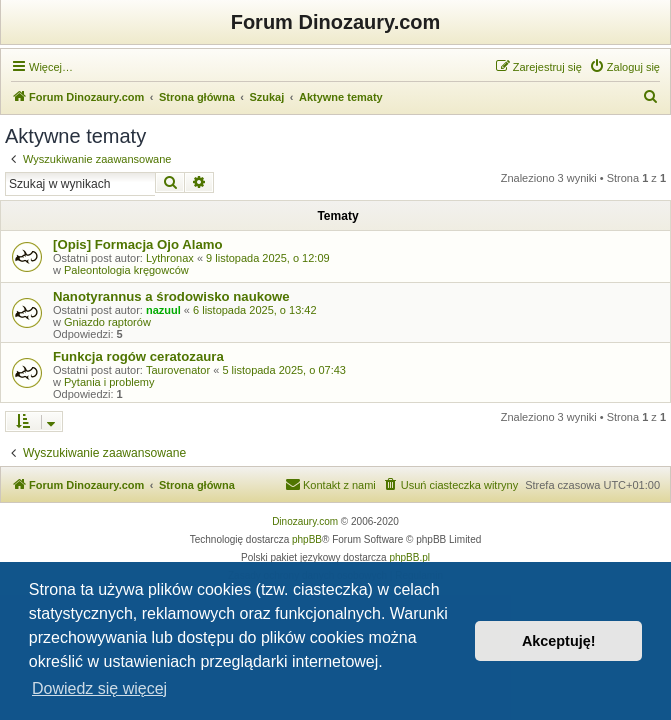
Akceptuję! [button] (559, 641)
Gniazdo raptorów (107, 322)
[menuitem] (624, 67)
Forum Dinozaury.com (336, 22)
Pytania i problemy (109, 382)
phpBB (307, 539)
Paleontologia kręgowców (126, 270)
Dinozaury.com (305, 521)
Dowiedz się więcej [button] (99, 688)
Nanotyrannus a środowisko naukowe (171, 296)
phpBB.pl (409, 557)
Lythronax (170, 258)
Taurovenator (178, 370)
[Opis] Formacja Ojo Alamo (138, 244)
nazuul (163, 310)
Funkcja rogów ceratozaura (138, 356)
